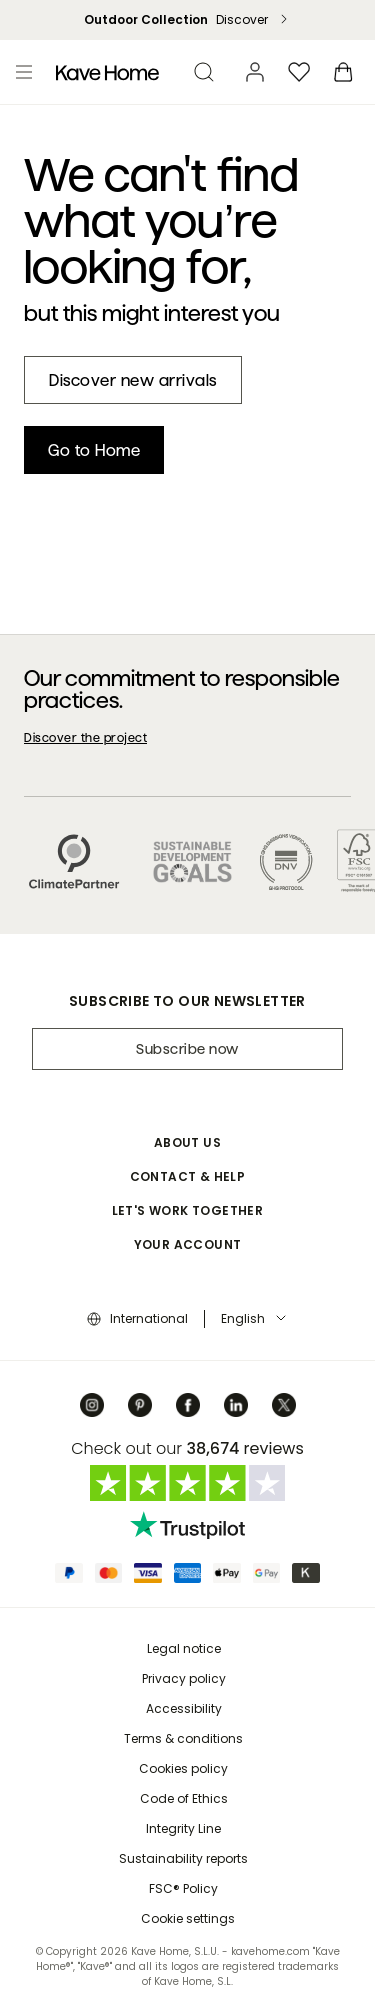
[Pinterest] (140, 1405)
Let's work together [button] (188, 1210)
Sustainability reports (183, 1858)
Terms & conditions (183, 1738)
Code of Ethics (184, 1798)
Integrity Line (183, 1828)
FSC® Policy (183, 1888)
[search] (204, 72)
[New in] (133, 380)
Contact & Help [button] (188, 1176)
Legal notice (184, 1648)
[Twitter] (284, 1405)
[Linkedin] (236, 1405)
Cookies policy (183, 1768)
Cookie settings (188, 1918)
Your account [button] (188, 1244)
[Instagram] (92, 1405)
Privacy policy (184, 1678)
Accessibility (184, 1708)
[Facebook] (188, 1405)
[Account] (255, 72)
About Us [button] (187, 1142)
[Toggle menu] (24, 72)
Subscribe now (187, 1049)
